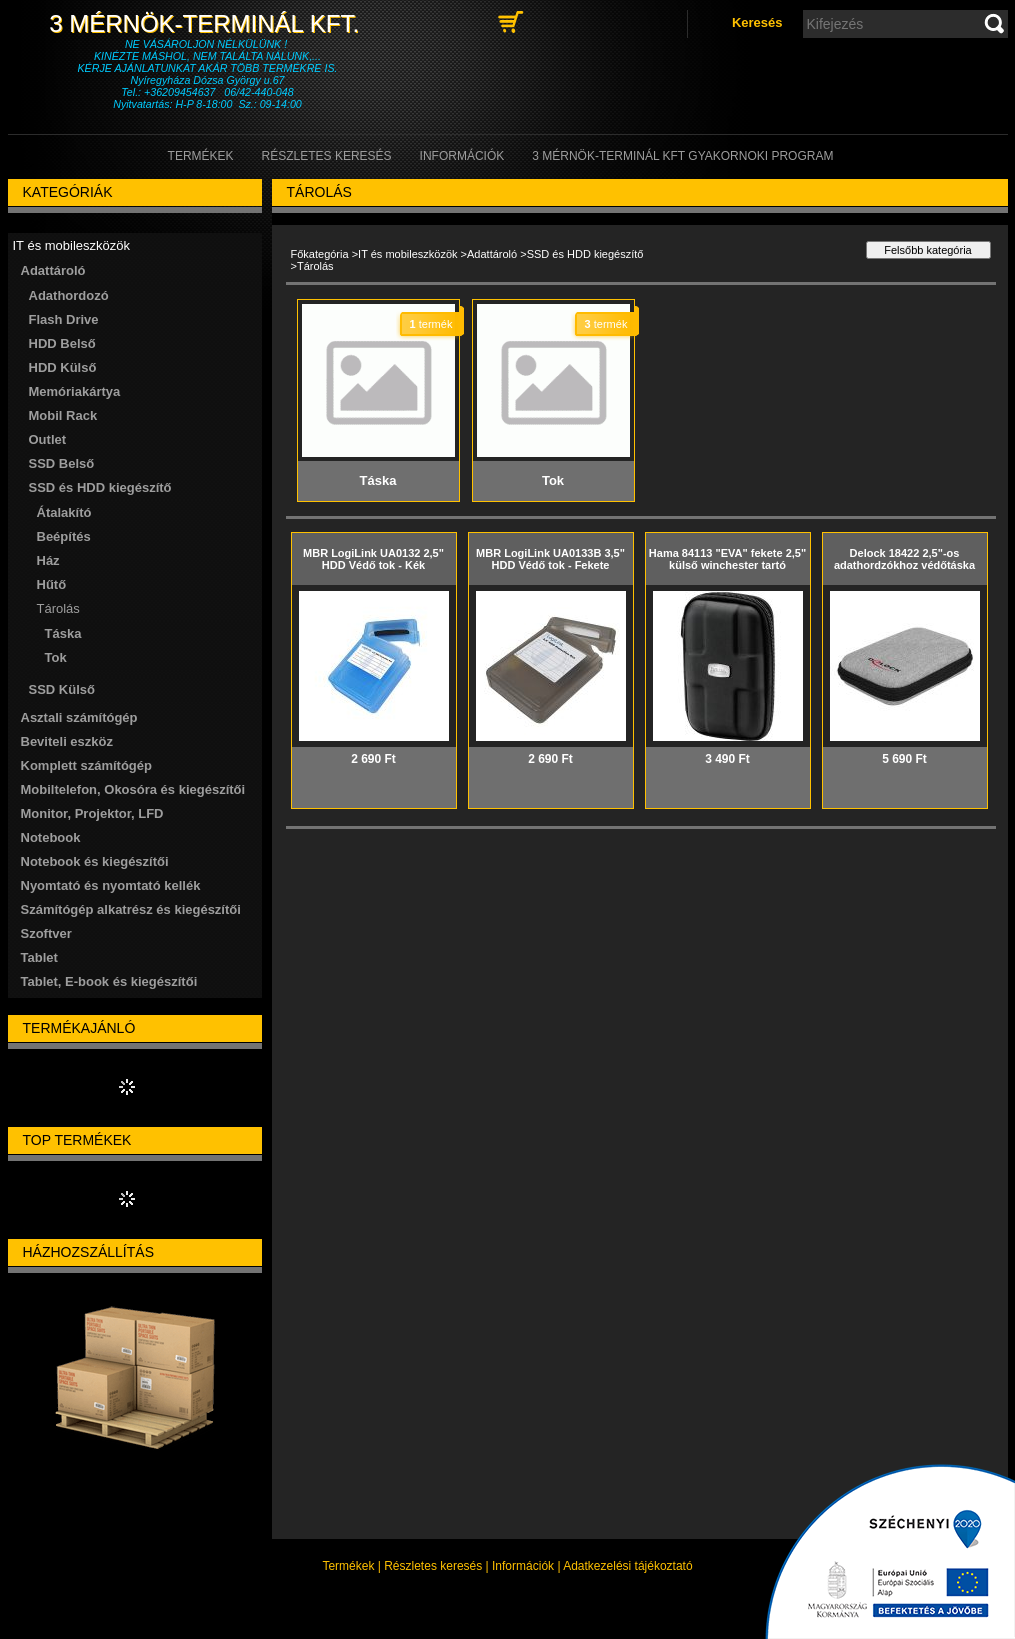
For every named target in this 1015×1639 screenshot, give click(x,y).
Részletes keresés (433, 1566)
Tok (56, 657)
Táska (63, 633)
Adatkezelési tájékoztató (627, 1566)
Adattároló (492, 254)
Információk (523, 1566)
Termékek (348, 1566)
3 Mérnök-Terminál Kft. (207, 23)
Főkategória (320, 254)
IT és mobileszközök (407, 254)
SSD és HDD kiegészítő (585, 254)
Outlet (48, 439)
